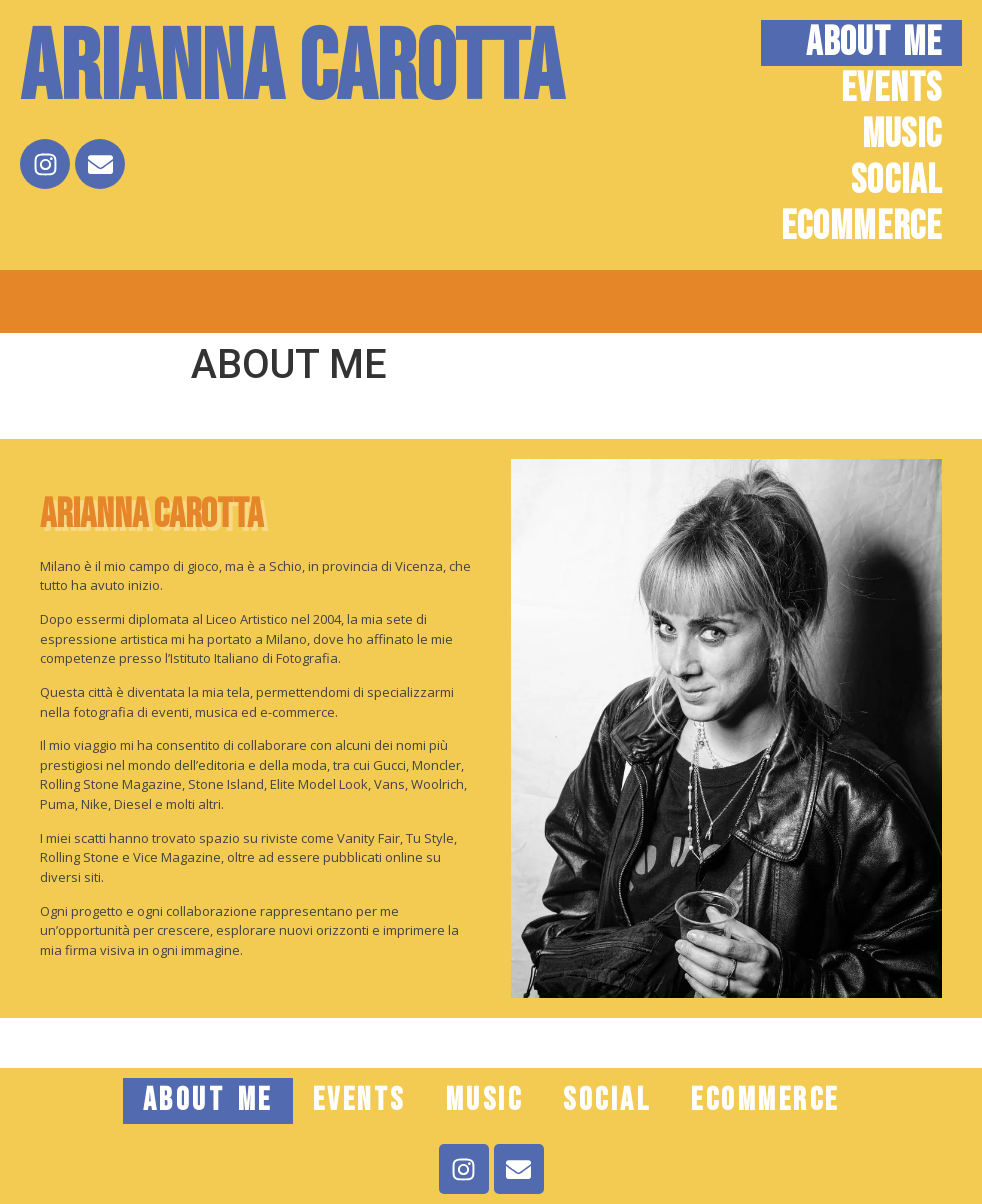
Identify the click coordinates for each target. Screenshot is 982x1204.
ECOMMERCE (861, 227)
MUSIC (902, 135)
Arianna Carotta (291, 69)
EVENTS (891, 89)
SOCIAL (896, 181)
